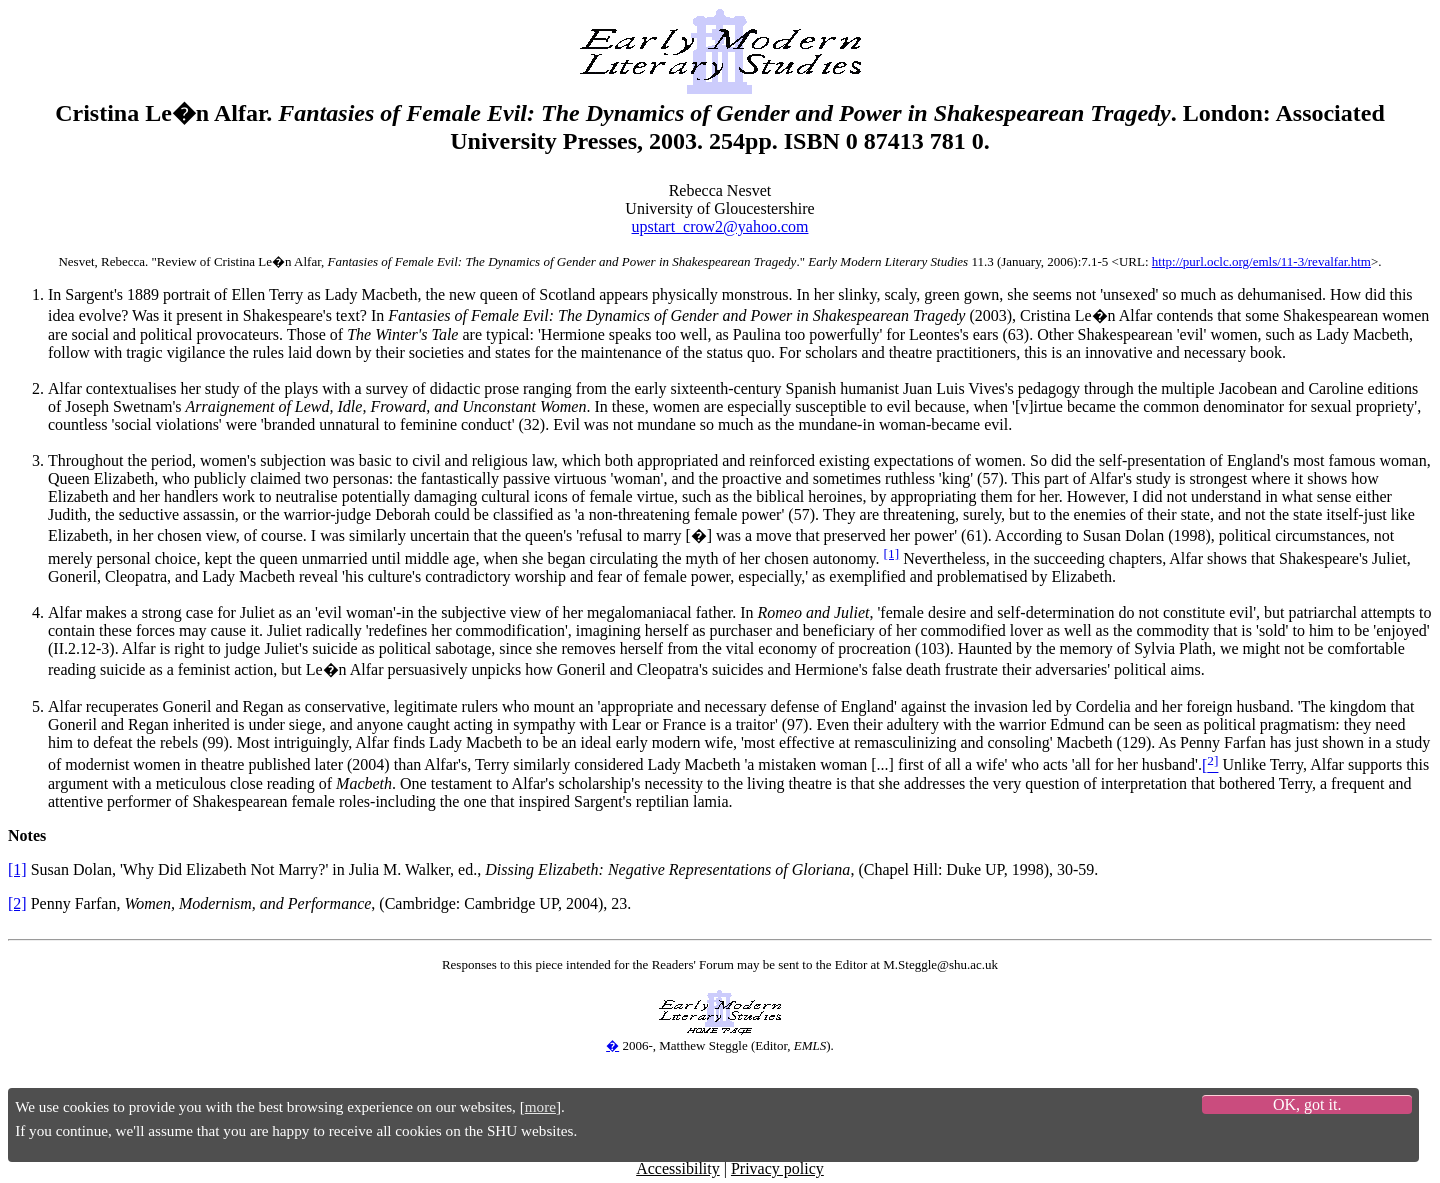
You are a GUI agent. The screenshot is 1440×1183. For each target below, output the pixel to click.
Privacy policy (777, 1168)
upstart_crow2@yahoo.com (720, 226)
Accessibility (678, 1168)
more (540, 1106)
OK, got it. (1307, 1104)
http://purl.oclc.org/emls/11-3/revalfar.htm (1261, 261)
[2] (17, 903)
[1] (892, 553)
